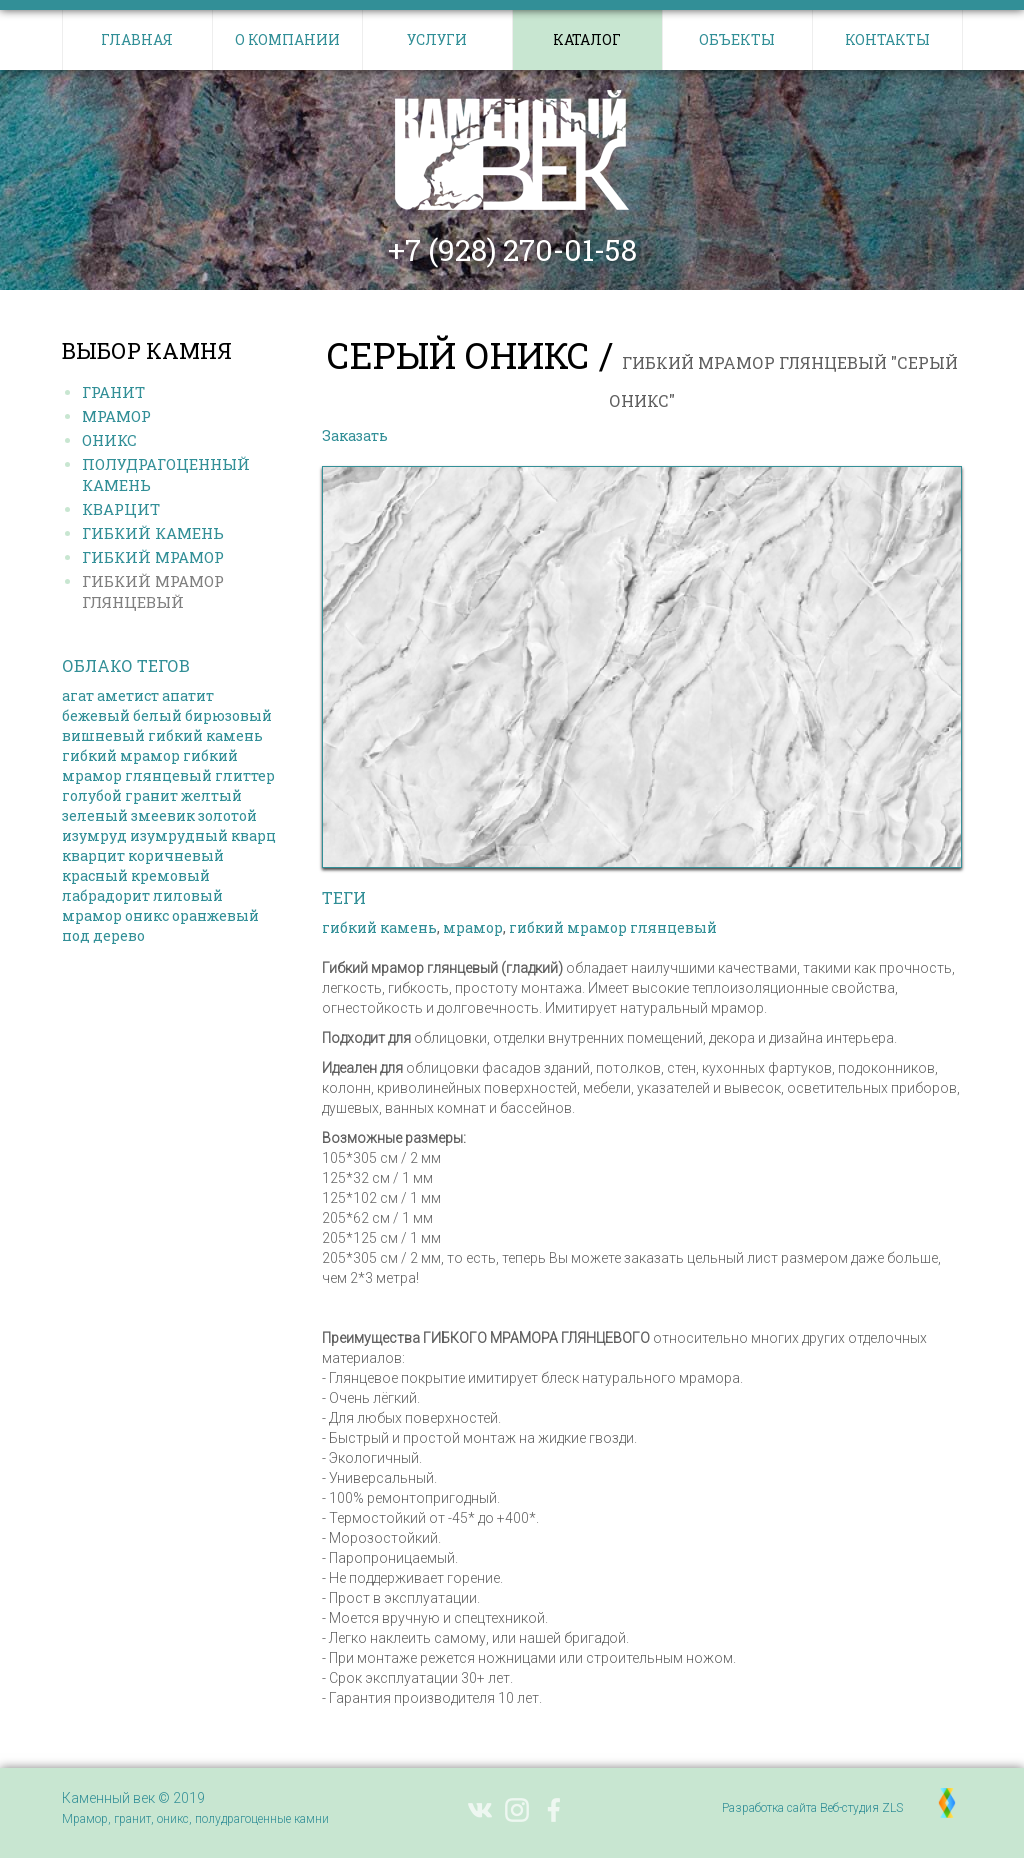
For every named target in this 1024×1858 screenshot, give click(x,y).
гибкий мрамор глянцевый (150, 765)
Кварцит (121, 509)
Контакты (887, 39)
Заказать (355, 435)
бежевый (96, 715)
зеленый (95, 815)
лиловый (188, 895)
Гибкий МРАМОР (153, 557)
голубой (92, 795)
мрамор (92, 915)
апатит (188, 695)
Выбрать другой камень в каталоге (537, 435)
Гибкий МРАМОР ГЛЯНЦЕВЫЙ (153, 591)
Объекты (737, 39)
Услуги (437, 39)
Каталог (587, 39)
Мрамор (116, 416)
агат (78, 695)
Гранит (113, 392)
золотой (227, 815)
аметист (128, 695)
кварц (253, 835)
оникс (147, 915)
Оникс (109, 440)
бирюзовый (228, 715)
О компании (287, 39)
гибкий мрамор (121, 755)
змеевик (163, 815)
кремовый (170, 875)
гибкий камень (205, 735)
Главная (137, 39)
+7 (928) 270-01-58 (512, 250)
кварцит (93, 855)
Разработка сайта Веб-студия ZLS (812, 1808)
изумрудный (179, 835)
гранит (151, 795)
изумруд (94, 835)
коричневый (176, 855)
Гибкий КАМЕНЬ (153, 533)
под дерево (103, 935)
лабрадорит (106, 895)
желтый (211, 795)
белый (157, 715)
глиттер (245, 775)
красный (95, 875)
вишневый (103, 735)
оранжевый (215, 915)
